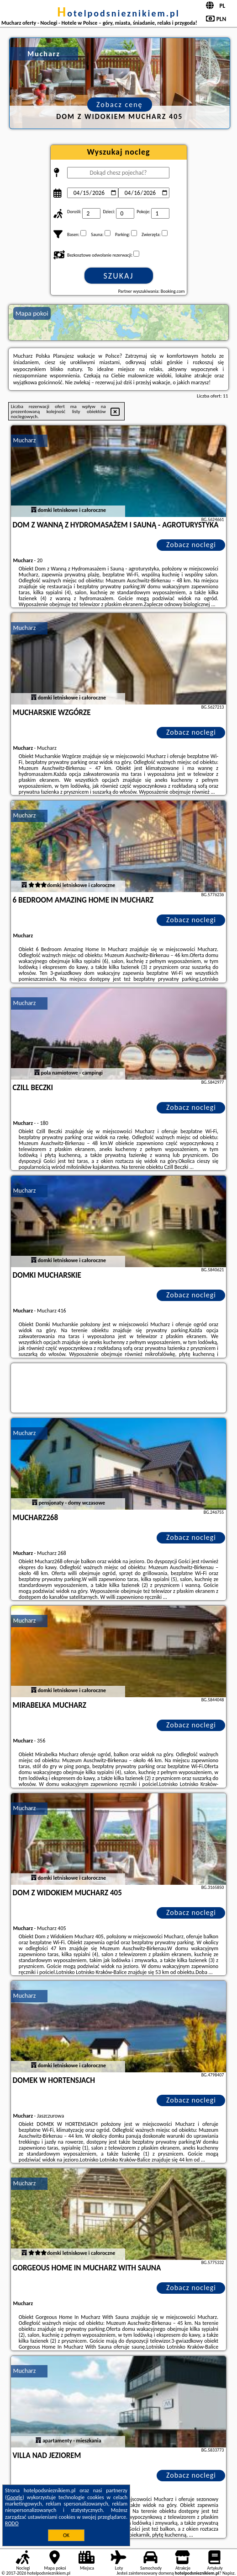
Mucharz (24, 440)
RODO (12, 2523)
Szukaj (119, 276)
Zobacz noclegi (191, 544)
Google (15, 2497)
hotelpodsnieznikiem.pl (118, 13)
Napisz (228, 2573)
